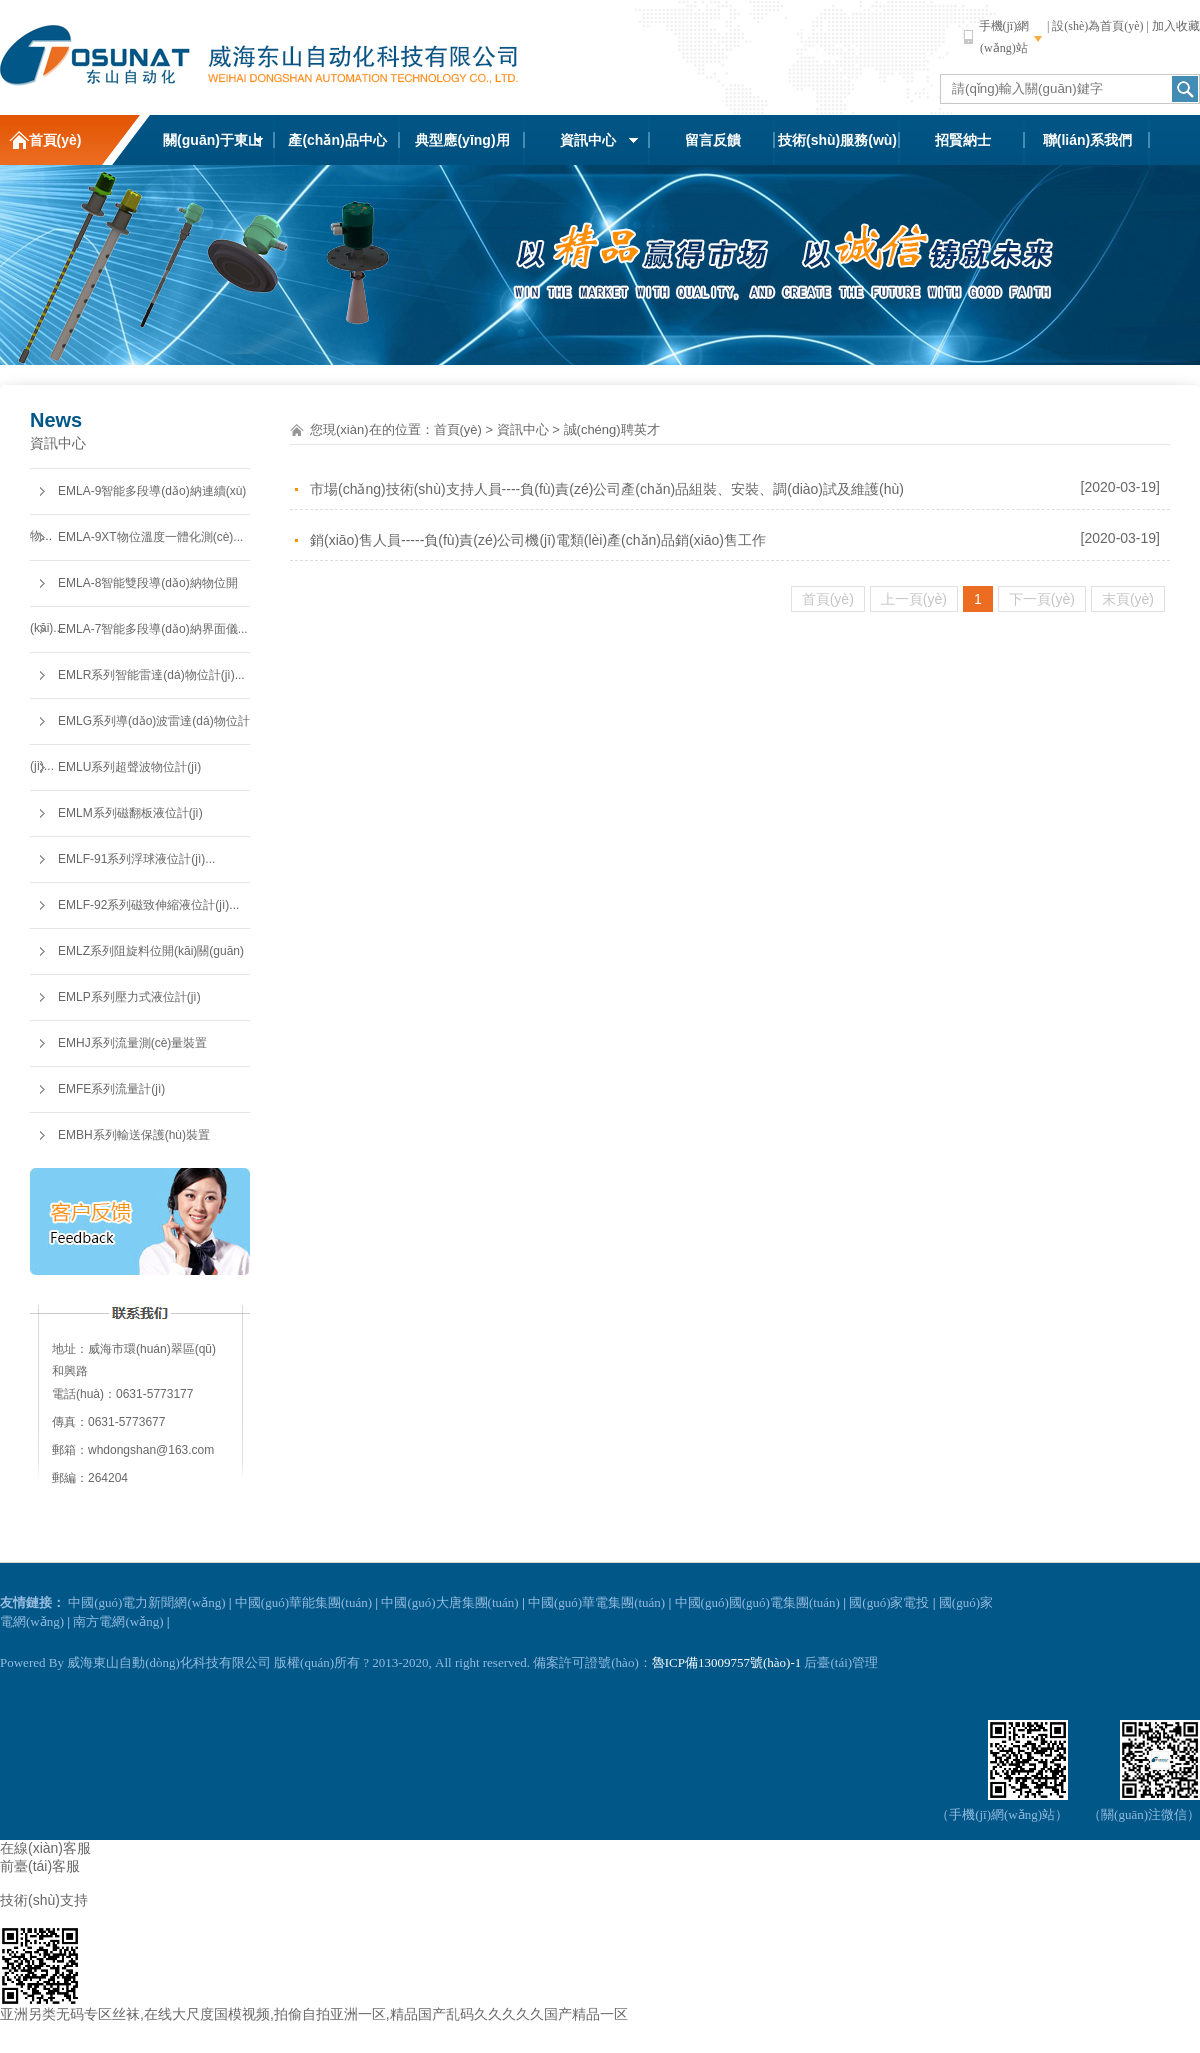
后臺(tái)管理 (841, 1662)
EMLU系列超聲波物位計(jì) (129, 767)
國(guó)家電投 (889, 1602)
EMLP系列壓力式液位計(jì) (129, 997)
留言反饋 (713, 140)
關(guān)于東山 (212, 140)
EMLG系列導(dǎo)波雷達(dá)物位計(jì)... (140, 729)
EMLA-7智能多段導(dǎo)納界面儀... (153, 629)
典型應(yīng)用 (462, 140)
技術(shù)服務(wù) (837, 140)
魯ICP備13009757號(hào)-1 (727, 1662)
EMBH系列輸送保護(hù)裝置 (134, 1135)
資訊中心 (588, 140)
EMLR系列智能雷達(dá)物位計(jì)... (151, 675)
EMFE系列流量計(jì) (111, 1089)
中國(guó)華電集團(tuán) (596, 1602)
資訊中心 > (528, 429)
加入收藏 (1176, 26)
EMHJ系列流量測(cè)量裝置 (132, 1043)
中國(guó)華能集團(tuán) (303, 1602)
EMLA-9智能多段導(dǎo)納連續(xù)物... (138, 499)
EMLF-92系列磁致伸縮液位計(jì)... (148, 905)
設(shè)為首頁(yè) (1097, 26)
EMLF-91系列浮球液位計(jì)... (136, 859)
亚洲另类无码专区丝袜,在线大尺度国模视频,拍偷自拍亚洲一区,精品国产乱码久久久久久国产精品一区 (314, 2014)
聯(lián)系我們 (1087, 140)
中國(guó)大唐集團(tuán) (449, 1602)
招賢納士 (963, 140)
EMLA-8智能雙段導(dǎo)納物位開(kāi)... (134, 591)
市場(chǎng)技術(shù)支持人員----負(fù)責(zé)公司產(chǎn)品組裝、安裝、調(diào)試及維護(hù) (607, 489)
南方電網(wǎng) (118, 1621)
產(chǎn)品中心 (337, 140)
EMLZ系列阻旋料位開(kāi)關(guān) (151, 951)
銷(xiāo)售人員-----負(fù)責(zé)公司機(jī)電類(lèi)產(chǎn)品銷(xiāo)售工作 (538, 540)
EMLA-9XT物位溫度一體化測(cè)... (150, 537)
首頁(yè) (55, 140)
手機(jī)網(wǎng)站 (1004, 37)
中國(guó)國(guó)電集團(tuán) (757, 1602)
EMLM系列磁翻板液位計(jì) (130, 813)
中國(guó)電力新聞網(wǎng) (146, 1602)
